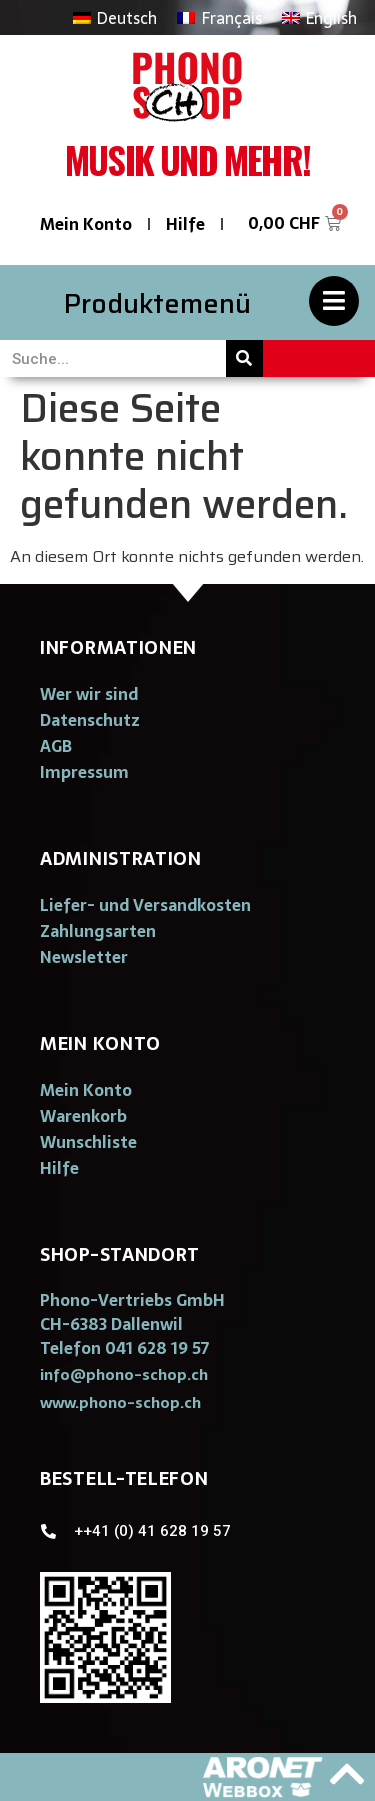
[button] (124, 1374)
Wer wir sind (89, 694)
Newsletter (84, 957)
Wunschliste (88, 1142)
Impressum (84, 772)
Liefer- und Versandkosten (145, 905)
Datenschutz (90, 720)
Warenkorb (83, 1116)
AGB (56, 746)
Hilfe (185, 224)
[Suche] (244, 358)
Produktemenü (157, 303)
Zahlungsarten (98, 931)
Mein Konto (86, 224)
